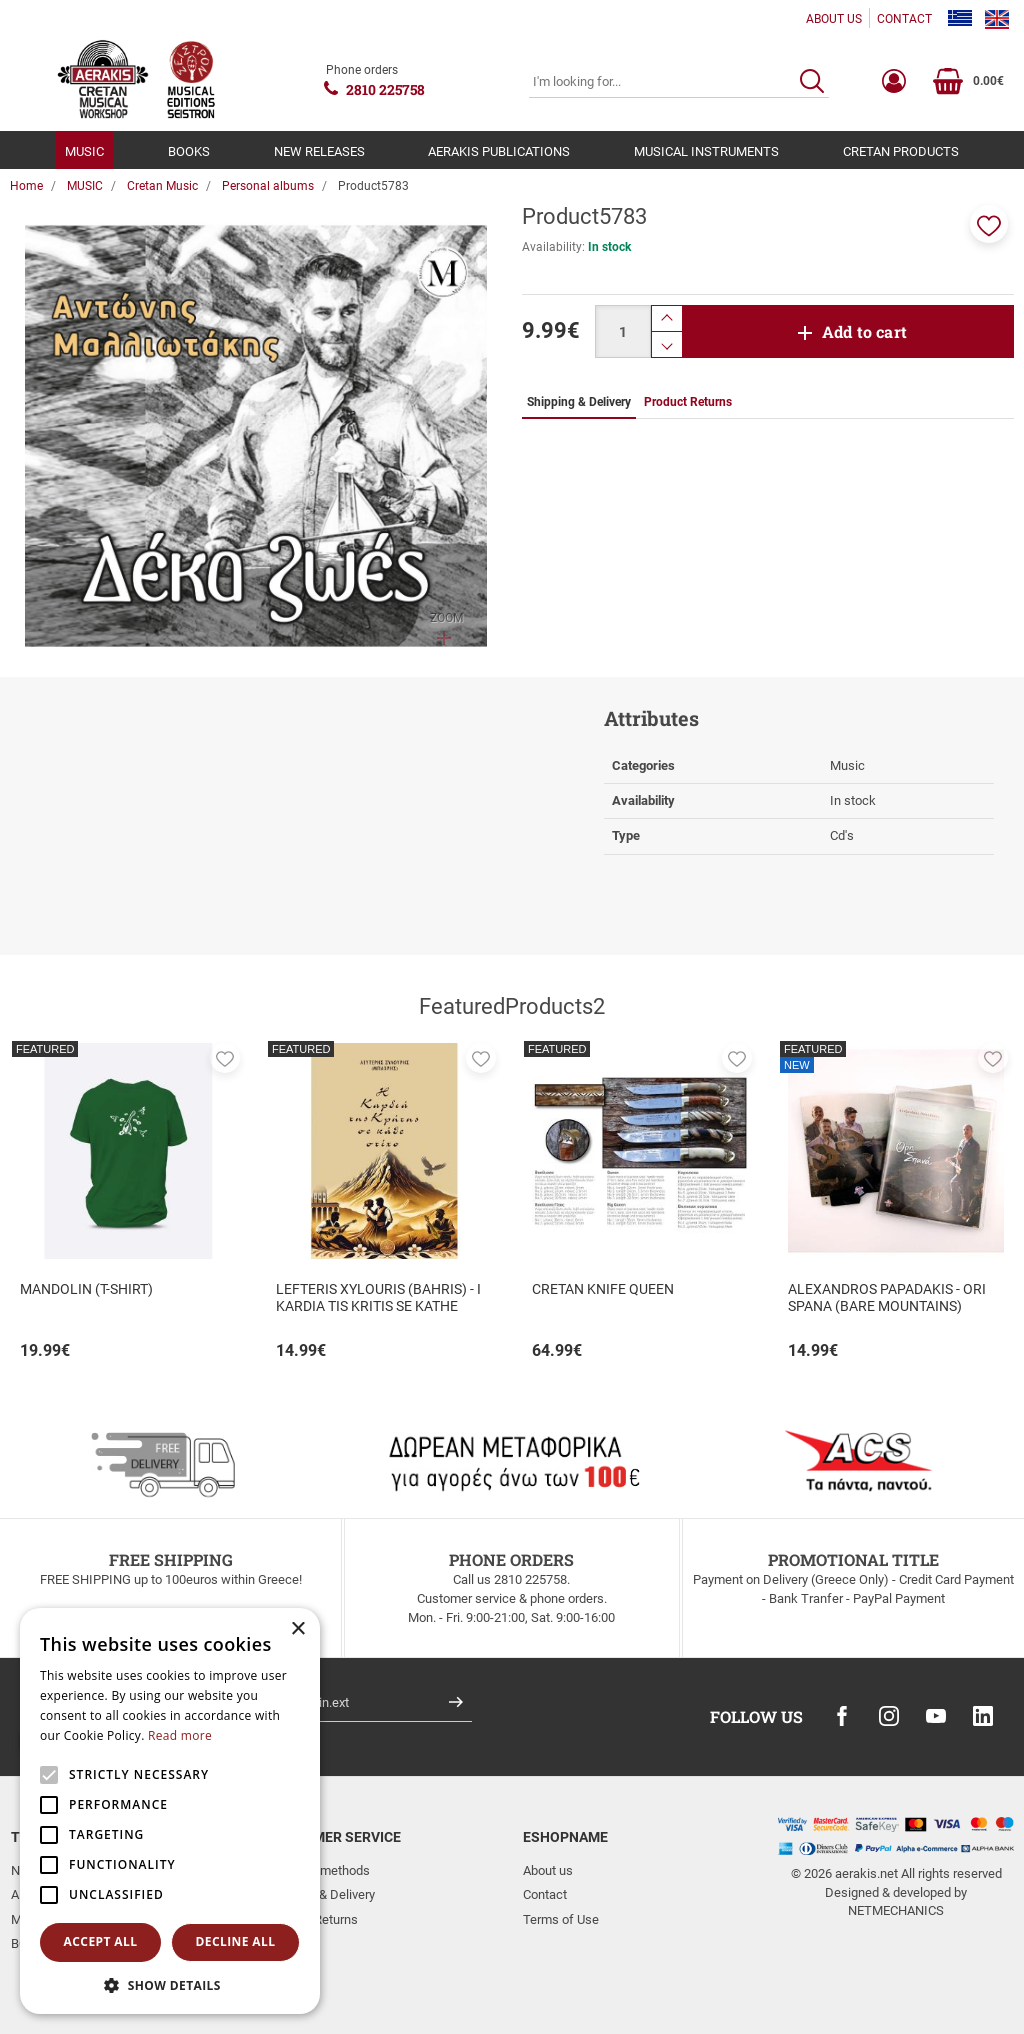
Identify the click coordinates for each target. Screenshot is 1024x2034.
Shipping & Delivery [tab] (579, 402)
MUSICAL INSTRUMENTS (706, 151)
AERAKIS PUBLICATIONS (499, 151)
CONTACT (904, 19)
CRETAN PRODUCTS (901, 151)
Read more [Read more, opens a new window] (180, 1735)
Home (26, 186)
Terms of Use (561, 1919)
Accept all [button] (101, 1941)
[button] (989, 224)
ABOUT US (834, 19)
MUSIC (84, 151)
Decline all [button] (236, 1941)
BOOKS (189, 151)
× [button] (297, 1629)
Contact (545, 1894)
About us (548, 1870)
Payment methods (318, 1870)
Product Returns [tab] (688, 402)
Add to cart (864, 331)
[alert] (170, 1811)
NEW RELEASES (319, 151)
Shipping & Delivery (321, 1894)
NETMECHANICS (896, 1910)
